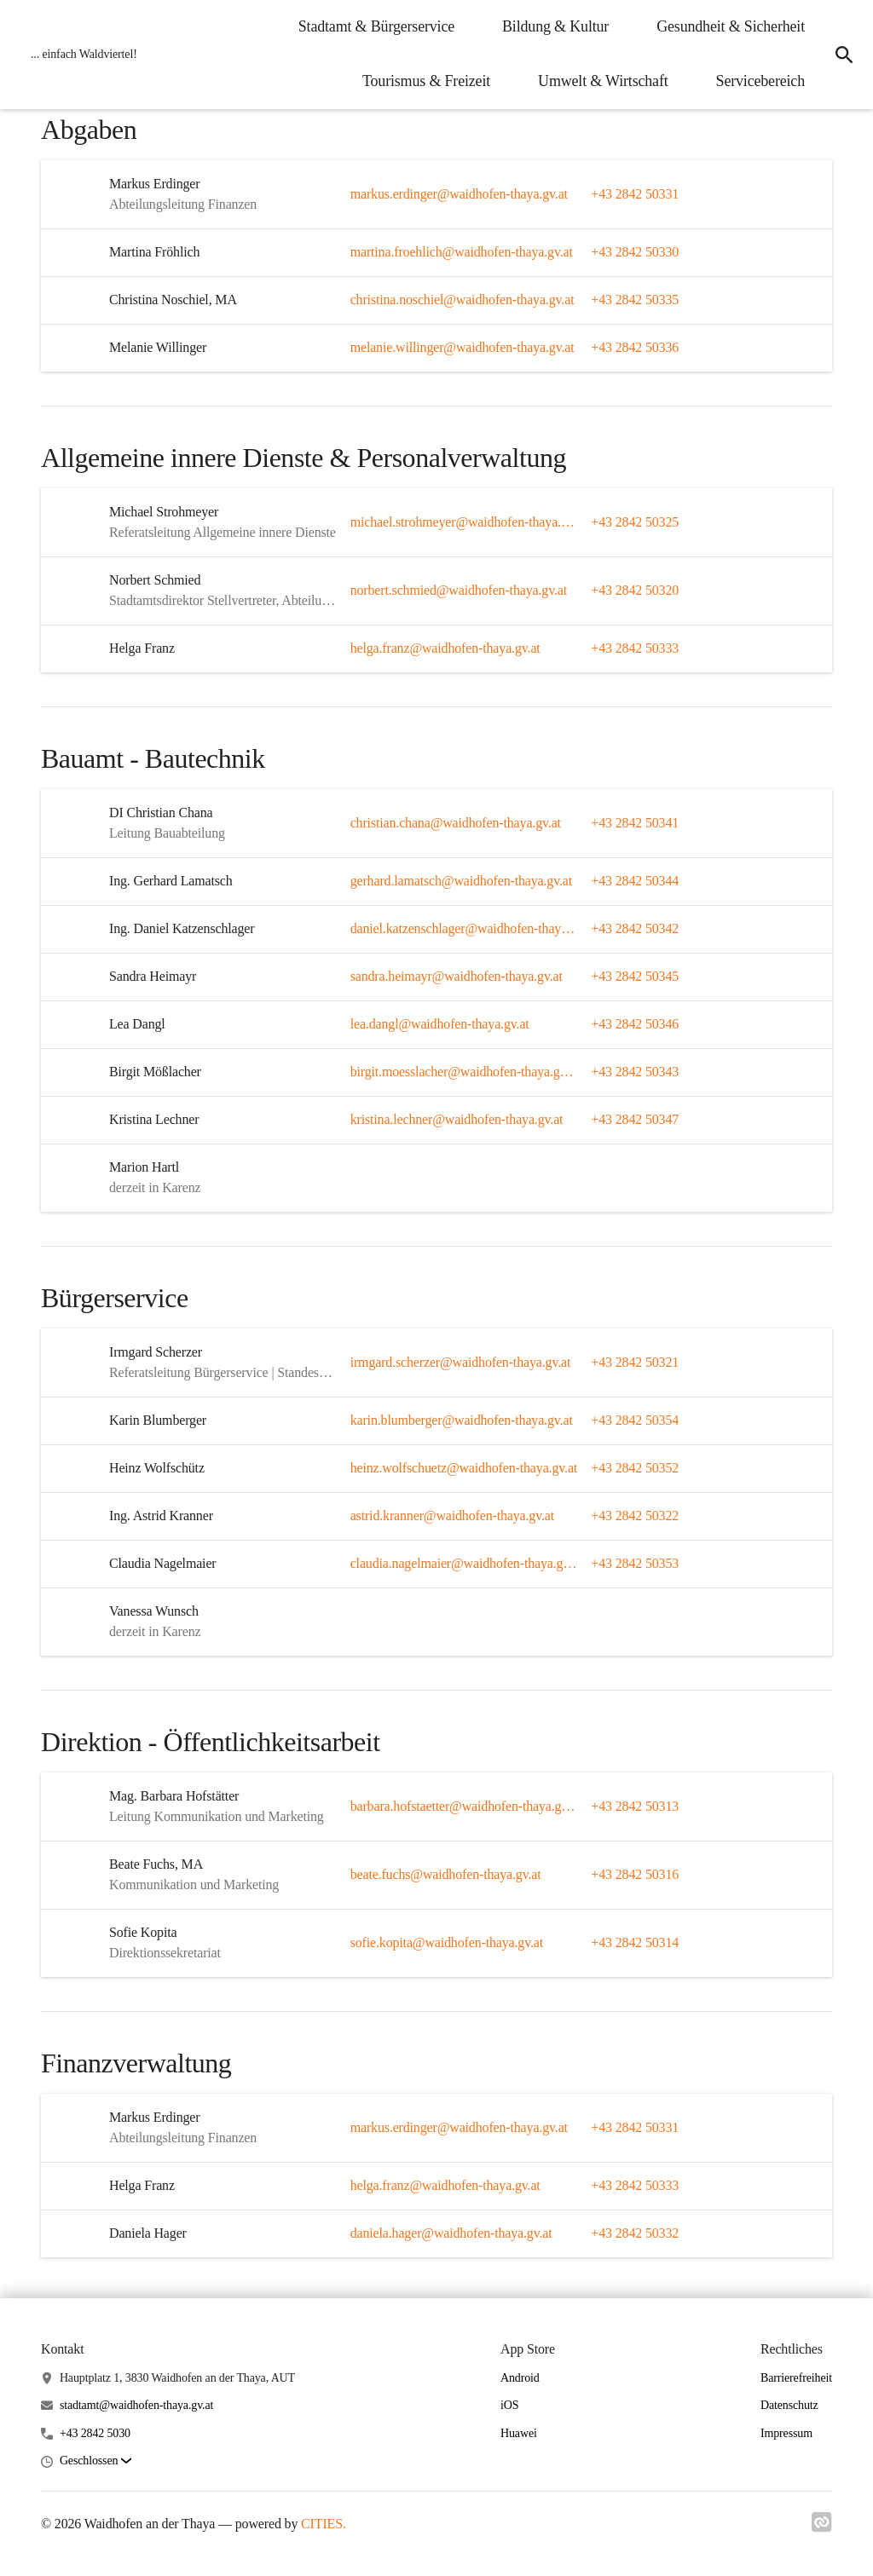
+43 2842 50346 (635, 1024)
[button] (95, 2461)
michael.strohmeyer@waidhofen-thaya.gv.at (464, 522)
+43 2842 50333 (635, 648)
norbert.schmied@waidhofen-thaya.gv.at (458, 590)
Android (520, 2377)
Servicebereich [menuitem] (760, 80)
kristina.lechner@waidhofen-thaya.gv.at (457, 1119)
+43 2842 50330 (635, 252)
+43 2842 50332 (635, 2233)
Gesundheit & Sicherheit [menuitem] (730, 26)
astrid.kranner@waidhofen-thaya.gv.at (452, 1515)
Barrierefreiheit (796, 2377)
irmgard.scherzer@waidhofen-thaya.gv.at (460, 1362)
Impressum (786, 2433)
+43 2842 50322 (635, 1515)
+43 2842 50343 (635, 1071)
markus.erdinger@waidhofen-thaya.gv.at (459, 194)
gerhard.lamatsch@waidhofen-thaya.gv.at (461, 880)
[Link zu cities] (822, 2527)
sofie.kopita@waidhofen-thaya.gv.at (446, 1942)
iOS (509, 2405)
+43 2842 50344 (635, 880)
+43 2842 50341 (635, 822)
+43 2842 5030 (95, 2433)
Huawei (518, 2433)
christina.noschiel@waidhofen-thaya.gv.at (462, 299)
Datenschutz (789, 2405)
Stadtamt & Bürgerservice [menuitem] (376, 26)
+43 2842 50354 (635, 1420)
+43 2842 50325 (635, 522)
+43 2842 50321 (635, 1362)
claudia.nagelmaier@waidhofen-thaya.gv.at (464, 1563)
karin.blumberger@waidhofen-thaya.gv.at (461, 1420)
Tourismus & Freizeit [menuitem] (426, 80)
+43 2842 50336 (635, 347)
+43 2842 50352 (635, 1468)
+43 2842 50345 (635, 976)
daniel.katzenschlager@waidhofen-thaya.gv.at (464, 928)
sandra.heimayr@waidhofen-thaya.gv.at (456, 976)
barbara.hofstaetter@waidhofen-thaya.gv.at (464, 1806)
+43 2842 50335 (635, 299)
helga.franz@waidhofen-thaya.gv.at (445, 648)
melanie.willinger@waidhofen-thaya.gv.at (462, 347)
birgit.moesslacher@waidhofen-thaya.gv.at (464, 1071)
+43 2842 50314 (635, 1942)
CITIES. (323, 2523)
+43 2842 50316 (635, 1874)
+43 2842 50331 (635, 194)
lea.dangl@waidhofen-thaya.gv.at (439, 1024)
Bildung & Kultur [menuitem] (555, 26)
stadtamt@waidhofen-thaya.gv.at (136, 2405)
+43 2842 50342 (635, 928)
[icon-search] (844, 54)
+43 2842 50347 (635, 1119)
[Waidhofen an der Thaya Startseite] (78, 54)
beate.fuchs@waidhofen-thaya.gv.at (445, 1874)
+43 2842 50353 (635, 1563)
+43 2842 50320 (635, 590)
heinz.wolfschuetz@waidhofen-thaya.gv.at (463, 1468)
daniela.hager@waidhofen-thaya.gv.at (451, 2233)
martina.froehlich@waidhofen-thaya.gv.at (461, 252)
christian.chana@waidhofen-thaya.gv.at (455, 822)
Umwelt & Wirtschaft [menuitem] (603, 80)
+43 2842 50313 (635, 1806)
